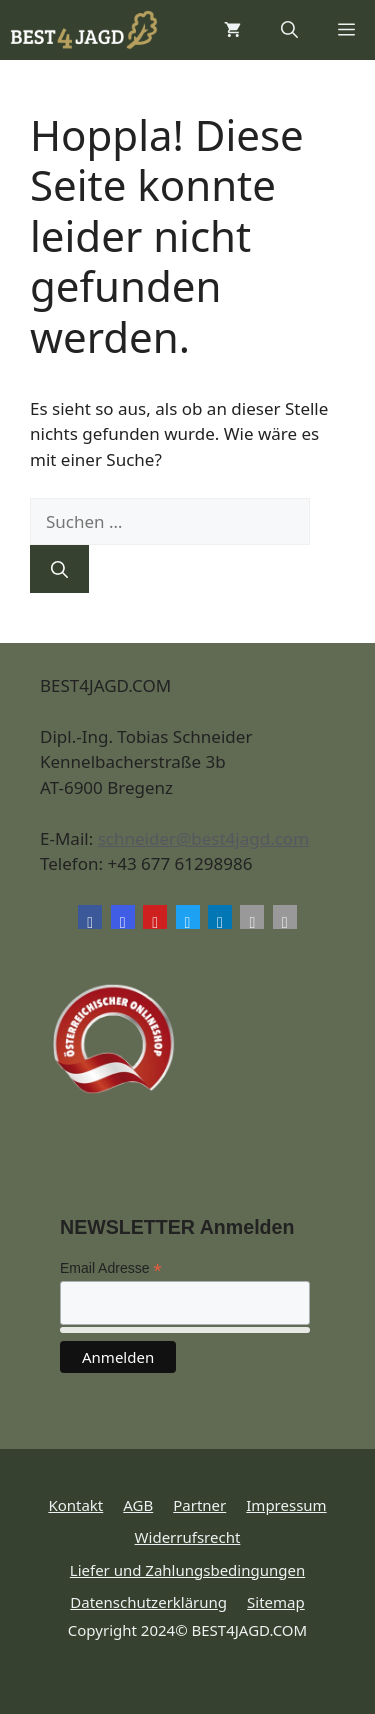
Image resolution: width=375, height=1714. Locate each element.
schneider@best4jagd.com (203, 838)
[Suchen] (59, 569)
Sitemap (276, 1602)
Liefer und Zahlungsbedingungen (187, 1570)
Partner (199, 1505)
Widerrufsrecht (188, 1537)
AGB (138, 1505)
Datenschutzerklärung (148, 1602)
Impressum (286, 1505)
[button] (289, 30)
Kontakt (75, 1505)
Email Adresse (111, 1268)
